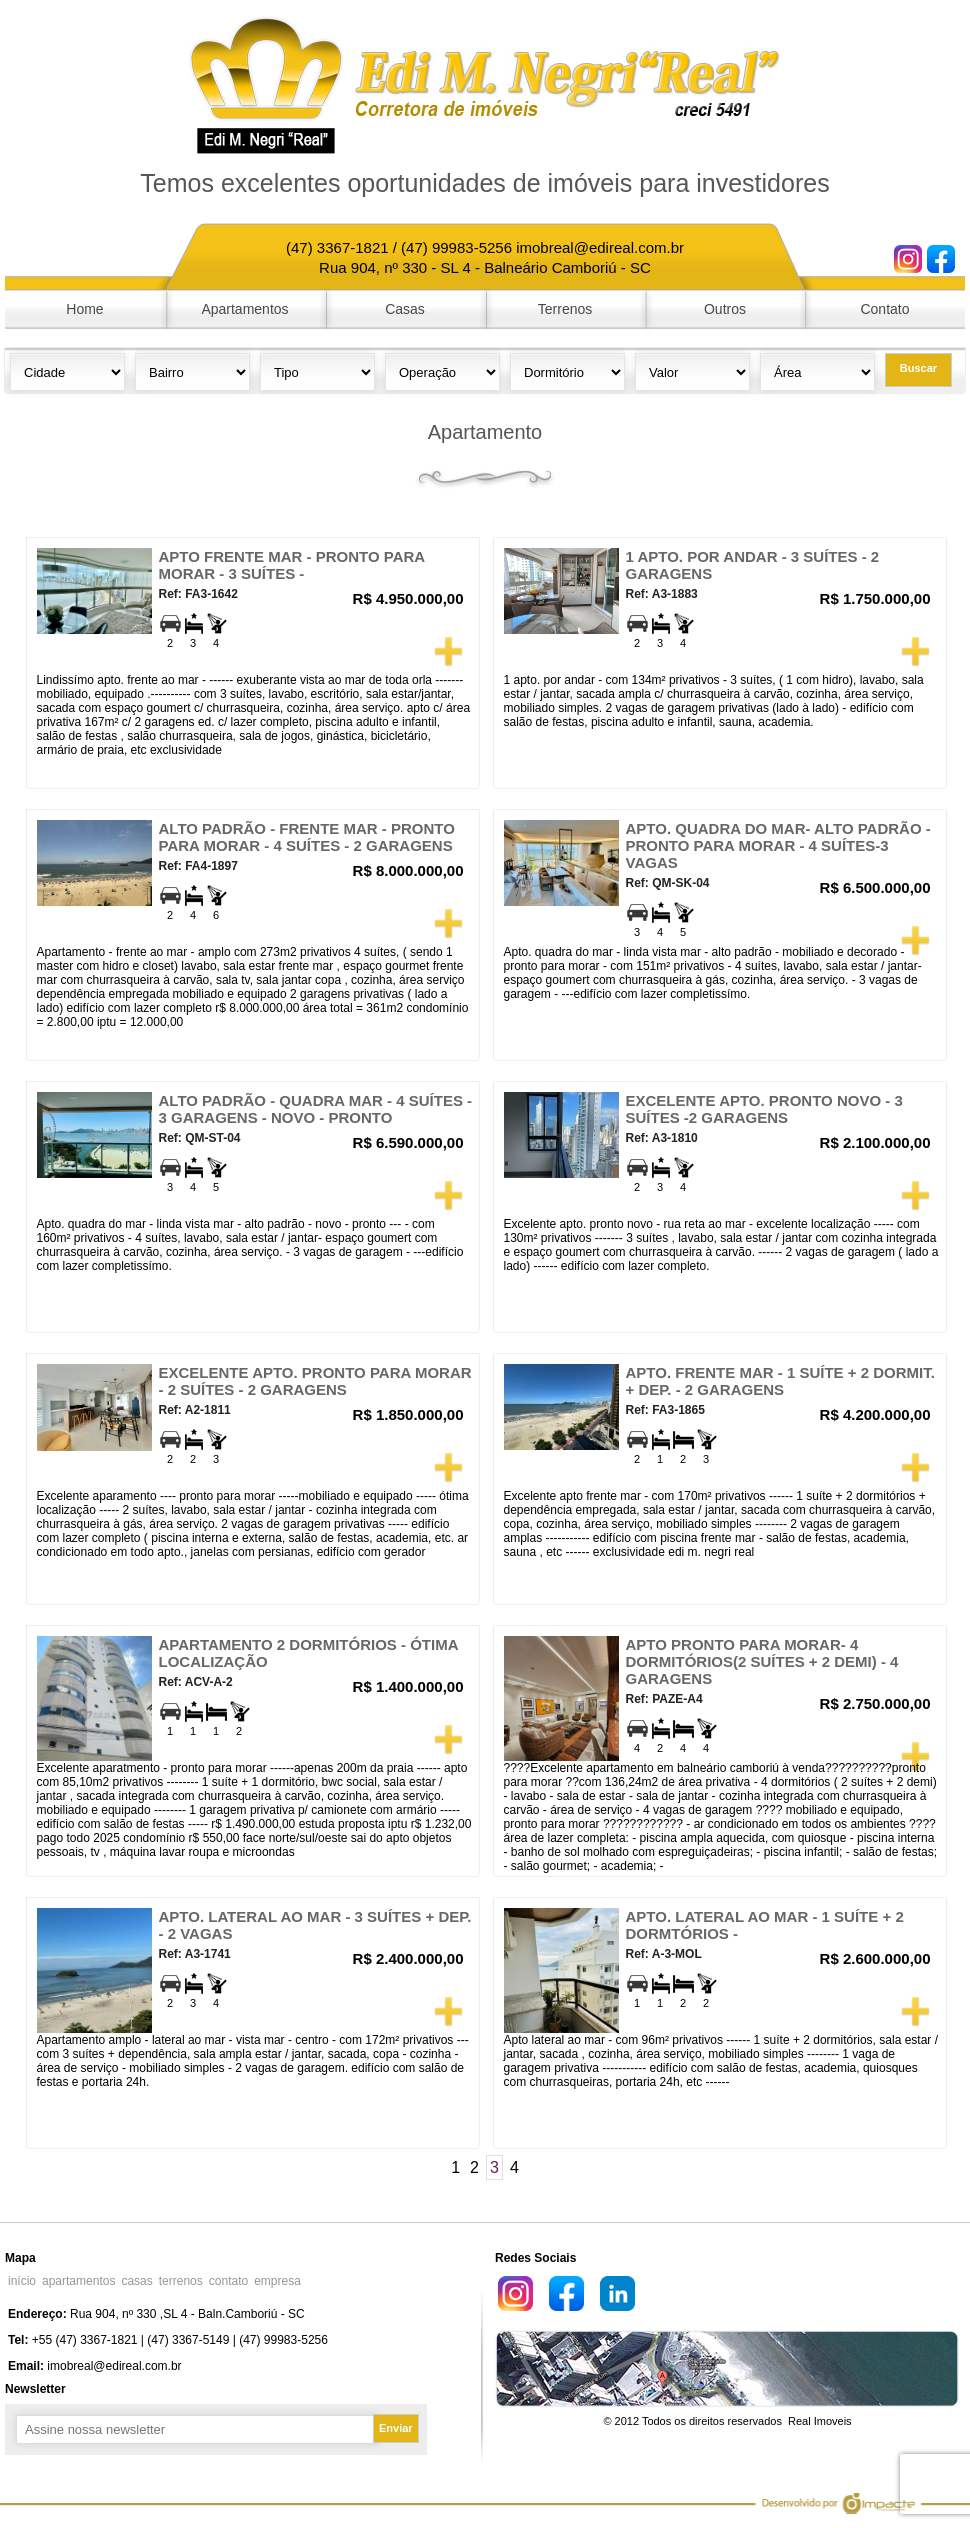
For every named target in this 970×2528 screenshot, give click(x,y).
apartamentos (78, 2281)
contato (228, 2281)
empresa (277, 2281)
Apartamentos (244, 309)
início (22, 2281)
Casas (405, 309)
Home (84, 309)
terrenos (181, 2281)
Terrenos (565, 309)
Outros (725, 309)
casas (136, 2281)
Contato (884, 309)
